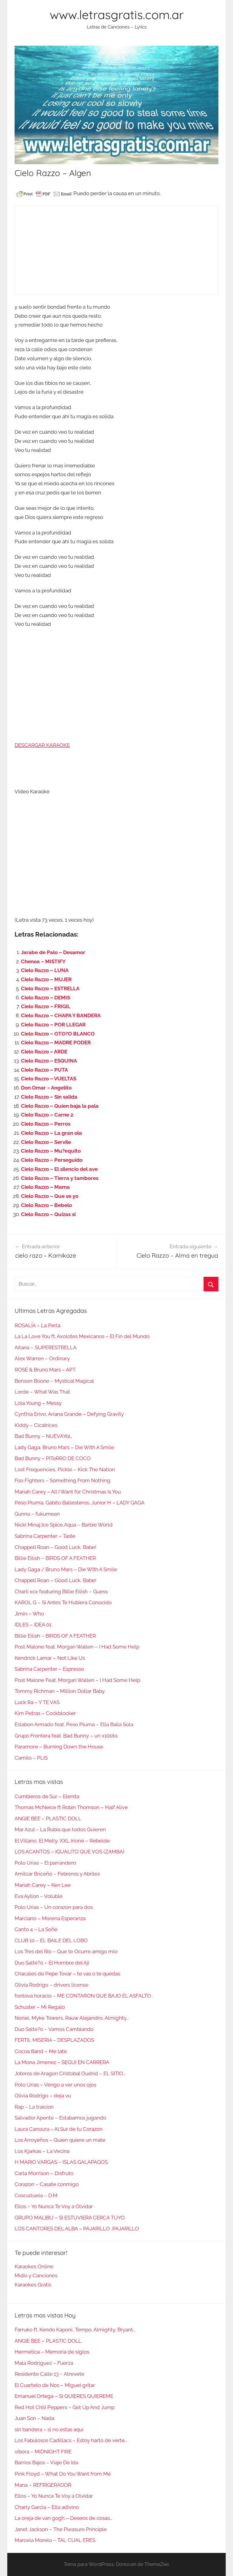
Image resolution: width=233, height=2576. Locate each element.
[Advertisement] (116, 250)
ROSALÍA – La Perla (37, 1325)
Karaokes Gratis (33, 2285)
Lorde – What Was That (42, 1392)
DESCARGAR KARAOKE (42, 745)
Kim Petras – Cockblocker (45, 1713)
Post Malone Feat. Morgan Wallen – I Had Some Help (77, 1680)
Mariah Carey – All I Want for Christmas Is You (68, 1492)
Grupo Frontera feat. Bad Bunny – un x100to (66, 1736)
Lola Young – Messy (38, 1403)
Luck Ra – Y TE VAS (37, 1702)
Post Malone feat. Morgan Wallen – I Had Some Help (77, 1647)
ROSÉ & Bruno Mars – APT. (45, 1370)
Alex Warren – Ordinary (42, 1358)
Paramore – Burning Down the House (59, 1747)
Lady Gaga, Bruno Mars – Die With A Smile (64, 1447)
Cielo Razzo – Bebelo (46, 1205)
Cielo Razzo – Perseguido (52, 1160)
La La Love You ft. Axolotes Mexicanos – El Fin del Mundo (82, 1336)
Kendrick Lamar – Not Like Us (50, 1658)
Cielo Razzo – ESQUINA (49, 1061)
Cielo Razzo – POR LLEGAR (53, 1025)
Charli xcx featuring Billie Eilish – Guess (61, 1591)
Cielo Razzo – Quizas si (48, 1214)
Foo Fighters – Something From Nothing (62, 1480)
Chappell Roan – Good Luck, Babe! (55, 1547)
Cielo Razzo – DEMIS (45, 998)
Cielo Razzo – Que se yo (49, 1196)
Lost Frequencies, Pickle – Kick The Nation (65, 1469)
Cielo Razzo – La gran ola (51, 1133)
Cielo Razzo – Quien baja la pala (60, 1106)
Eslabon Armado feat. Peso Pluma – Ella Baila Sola (74, 1724)
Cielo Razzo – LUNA (45, 970)
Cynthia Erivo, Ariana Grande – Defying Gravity (69, 1414)
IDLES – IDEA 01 (33, 1625)
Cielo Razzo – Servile (46, 1142)
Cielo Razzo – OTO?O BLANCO (58, 1034)
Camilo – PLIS (31, 1758)
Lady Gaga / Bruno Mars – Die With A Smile (66, 1569)
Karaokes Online (34, 2266)
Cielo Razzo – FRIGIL (45, 1006)
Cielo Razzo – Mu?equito (51, 1151)
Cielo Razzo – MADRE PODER (56, 1042)
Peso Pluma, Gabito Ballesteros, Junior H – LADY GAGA (79, 1503)
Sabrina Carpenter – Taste (45, 1536)
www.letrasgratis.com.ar (117, 14)
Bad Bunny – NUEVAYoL (43, 1436)
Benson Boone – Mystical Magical (54, 1381)
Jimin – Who (29, 1614)
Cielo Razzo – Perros (45, 1124)
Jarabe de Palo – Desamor (53, 952)
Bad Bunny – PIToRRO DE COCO (53, 1458)
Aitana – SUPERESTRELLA (45, 1347)
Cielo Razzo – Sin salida (49, 1097)
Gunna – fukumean (37, 1514)
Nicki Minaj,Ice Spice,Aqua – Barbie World (64, 1525)
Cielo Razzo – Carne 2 (47, 1115)
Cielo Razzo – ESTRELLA (50, 988)
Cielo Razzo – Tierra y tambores (59, 1178)
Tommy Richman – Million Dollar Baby (60, 1691)
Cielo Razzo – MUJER (46, 979)
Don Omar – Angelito (46, 1088)
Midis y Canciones (36, 2276)
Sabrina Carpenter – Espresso (49, 1669)
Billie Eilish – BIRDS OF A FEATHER (55, 1558)
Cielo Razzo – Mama (45, 1187)
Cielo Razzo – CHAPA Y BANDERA (61, 1015)
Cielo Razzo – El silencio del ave (59, 1169)
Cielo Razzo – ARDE (44, 1052)
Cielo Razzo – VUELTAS (48, 1079)
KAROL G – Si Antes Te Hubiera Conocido (63, 1602)
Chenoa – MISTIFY (43, 961)
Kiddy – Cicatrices (36, 1425)
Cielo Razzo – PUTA (44, 1070)
